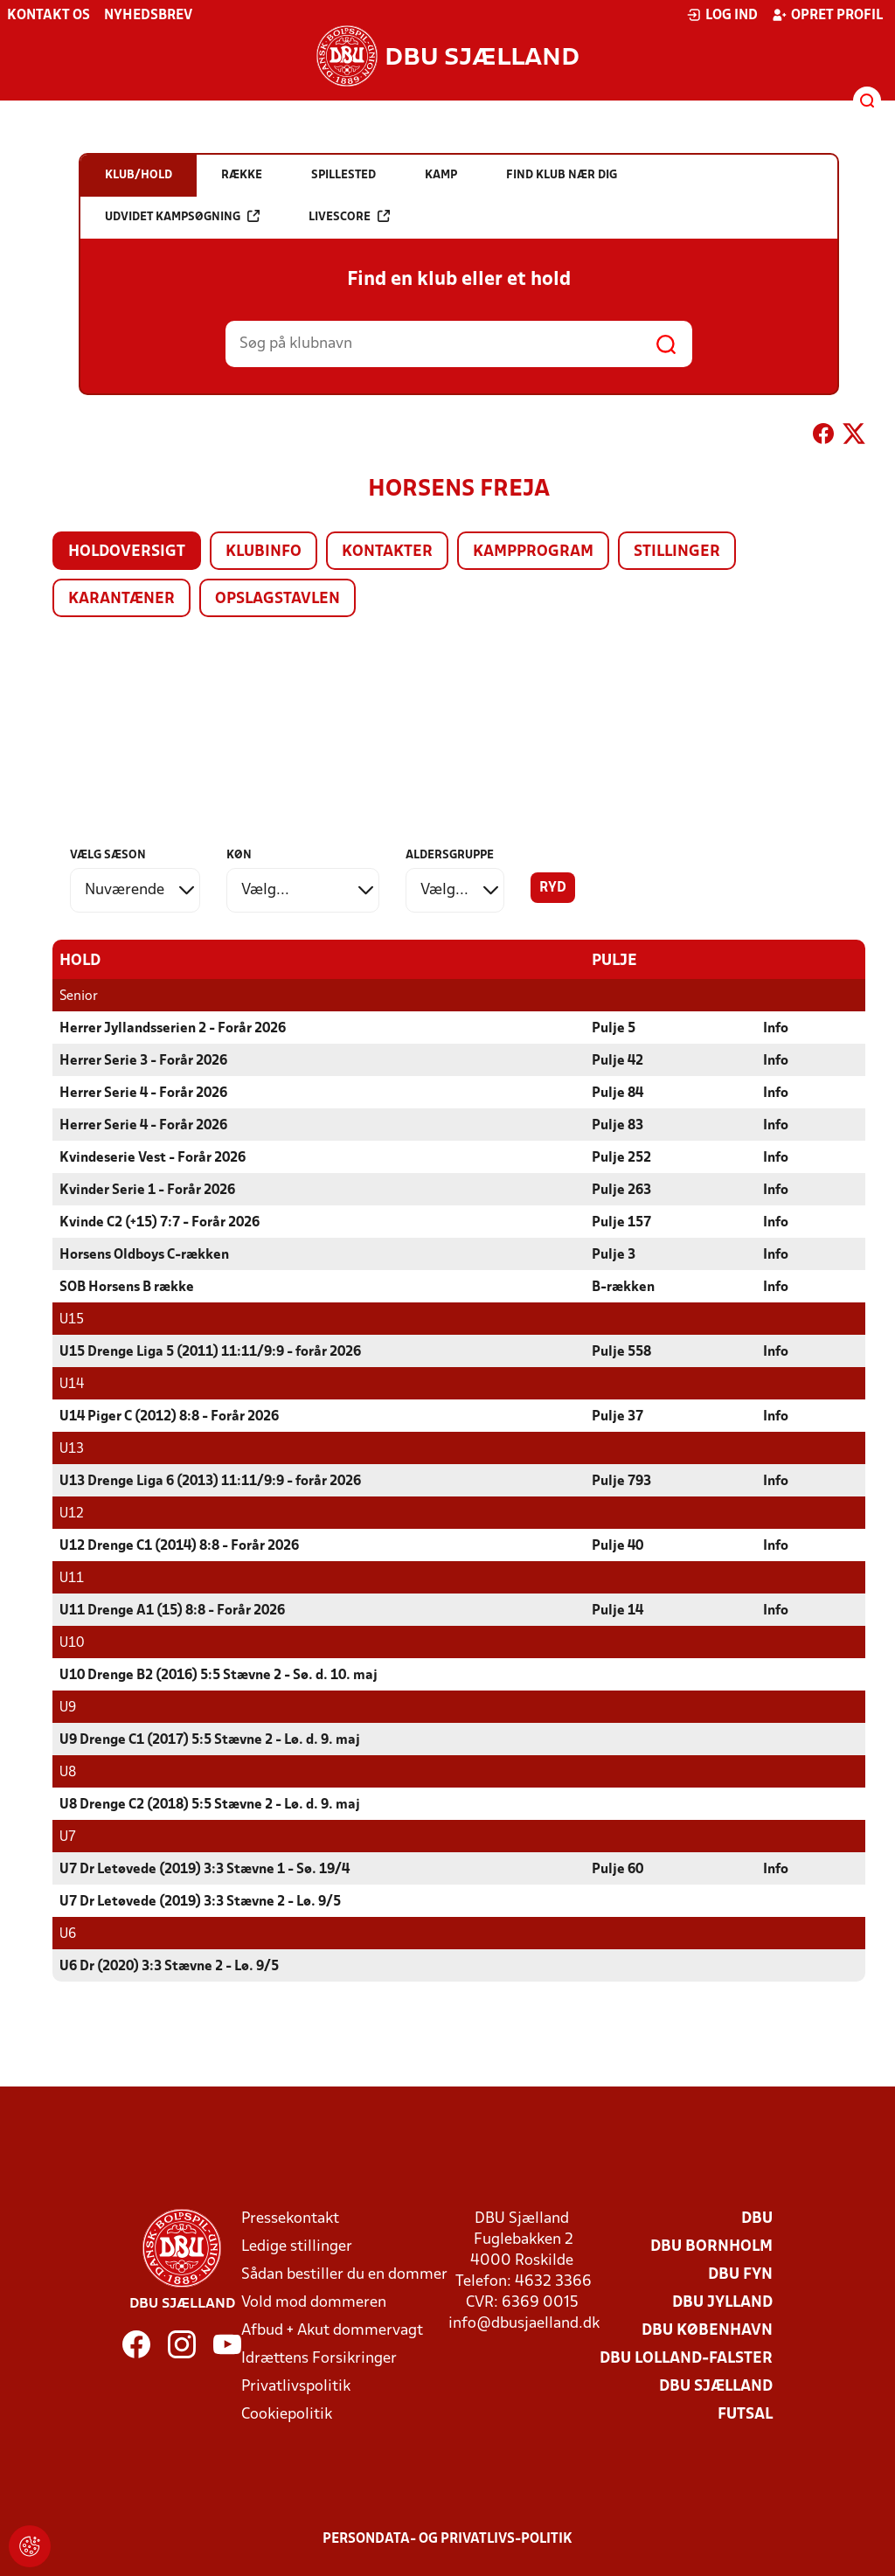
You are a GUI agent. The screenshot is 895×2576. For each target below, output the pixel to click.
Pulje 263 (621, 1190)
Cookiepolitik (286, 2413)
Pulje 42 (617, 1060)
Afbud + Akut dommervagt (332, 2330)
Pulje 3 (613, 1254)
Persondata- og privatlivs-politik (447, 2538)
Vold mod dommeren (313, 2302)
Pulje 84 (617, 1093)
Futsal (745, 2413)
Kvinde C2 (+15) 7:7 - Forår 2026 (159, 1222)
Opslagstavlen (277, 599)
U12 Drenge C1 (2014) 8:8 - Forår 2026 (179, 1545)
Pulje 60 (617, 1869)
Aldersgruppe (450, 855)
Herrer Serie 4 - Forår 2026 (143, 1093)
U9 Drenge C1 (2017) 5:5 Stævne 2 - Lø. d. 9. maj (209, 1739)
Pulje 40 (617, 1545)
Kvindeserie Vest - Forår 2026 (152, 1157)
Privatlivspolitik (295, 2385)
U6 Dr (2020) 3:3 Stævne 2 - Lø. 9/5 (169, 1966)
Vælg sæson (108, 855)
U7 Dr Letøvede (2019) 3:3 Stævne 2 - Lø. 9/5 (200, 1901)
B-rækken (623, 1287)
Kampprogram (533, 552)
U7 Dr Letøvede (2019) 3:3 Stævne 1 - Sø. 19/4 (204, 1869)
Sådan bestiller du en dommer (344, 2274)
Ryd (552, 888)
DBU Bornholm (711, 2246)
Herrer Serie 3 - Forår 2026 (143, 1060)
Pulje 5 (613, 1028)
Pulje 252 (621, 1157)
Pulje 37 (617, 1416)
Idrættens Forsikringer (319, 2357)
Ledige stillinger (296, 2246)
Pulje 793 (621, 1481)
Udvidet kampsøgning (182, 216)
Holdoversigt (126, 552)
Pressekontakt (290, 2218)
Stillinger (677, 552)
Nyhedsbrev (148, 16)
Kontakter (387, 552)
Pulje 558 (621, 1351)
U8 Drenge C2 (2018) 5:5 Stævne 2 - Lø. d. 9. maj (209, 1804)
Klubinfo (263, 552)
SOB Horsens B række (126, 1287)
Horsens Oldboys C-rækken (144, 1254)
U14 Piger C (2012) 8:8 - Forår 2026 (169, 1416)
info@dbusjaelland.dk (524, 2323)
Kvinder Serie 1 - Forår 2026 (147, 1190)
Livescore (349, 216)
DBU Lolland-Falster (686, 2357)
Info (775, 1028)
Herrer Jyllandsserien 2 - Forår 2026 (172, 1028)
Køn (239, 855)
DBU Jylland (722, 2302)
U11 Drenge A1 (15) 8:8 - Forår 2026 (172, 1610)
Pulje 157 (621, 1222)
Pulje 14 (617, 1610)
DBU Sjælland (716, 2385)
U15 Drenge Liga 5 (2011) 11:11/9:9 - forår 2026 (210, 1351)
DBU (757, 2218)
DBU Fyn (740, 2274)
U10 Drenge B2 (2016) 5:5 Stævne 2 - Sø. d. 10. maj (218, 1675)
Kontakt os (48, 16)
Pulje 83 (617, 1125)
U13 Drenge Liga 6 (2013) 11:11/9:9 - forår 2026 (210, 1481)
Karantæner (121, 599)
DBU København (707, 2330)
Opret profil (827, 15)
